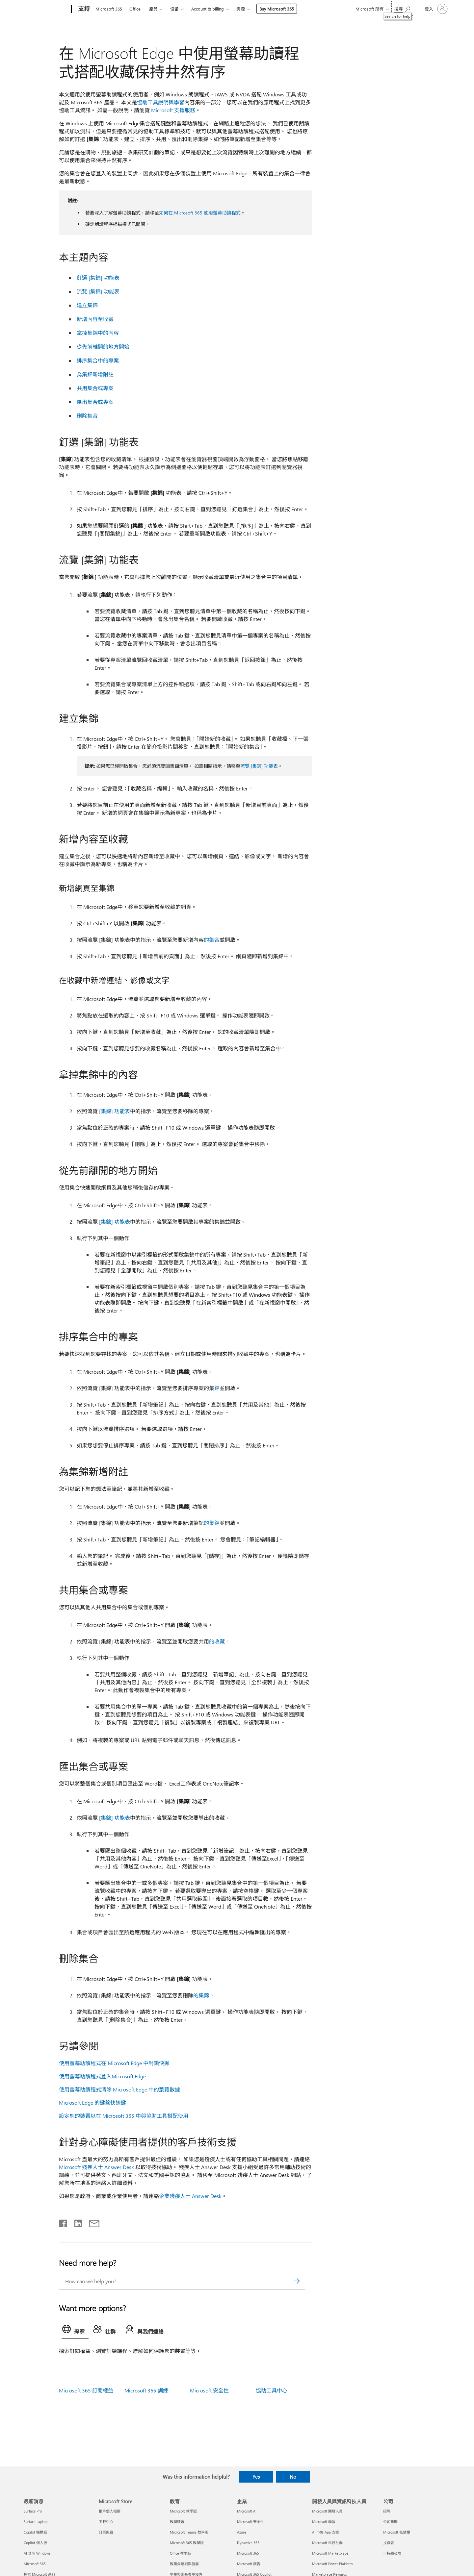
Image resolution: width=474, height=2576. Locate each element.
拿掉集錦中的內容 (98, 332)
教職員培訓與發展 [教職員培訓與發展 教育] (184, 2563)
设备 (174, 9)
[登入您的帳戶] (435, 9)
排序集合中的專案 (98, 360)
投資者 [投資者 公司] (388, 2542)
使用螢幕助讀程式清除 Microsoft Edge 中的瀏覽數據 (119, 2089)
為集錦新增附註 (95, 374)
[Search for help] (402, 8)
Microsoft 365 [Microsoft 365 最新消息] (35, 2563)
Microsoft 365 (108, 9)
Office (135, 9)
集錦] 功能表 (115, 1111)
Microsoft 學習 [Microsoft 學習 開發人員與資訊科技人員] (323, 2521)
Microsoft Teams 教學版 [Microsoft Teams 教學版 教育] (189, 2532)
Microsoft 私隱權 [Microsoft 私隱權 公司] (396, 2532)
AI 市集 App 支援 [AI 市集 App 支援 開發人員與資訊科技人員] (325, 2532)
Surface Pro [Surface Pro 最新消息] (33, 2511)
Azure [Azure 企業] (241, 2532)
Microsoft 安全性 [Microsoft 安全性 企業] (250, 2521)
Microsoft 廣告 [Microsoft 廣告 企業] (248, 2563)
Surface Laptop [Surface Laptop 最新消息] (35, 2521)
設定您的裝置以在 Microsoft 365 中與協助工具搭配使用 (123, 2115)
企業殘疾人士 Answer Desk (190, 2195)
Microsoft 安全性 (209, 2390)
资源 (240, 9)
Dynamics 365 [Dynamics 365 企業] (248, 2542)
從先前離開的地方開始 (103, 346)
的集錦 (212, 1522)
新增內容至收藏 (95, 318)
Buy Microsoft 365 (276, 9)
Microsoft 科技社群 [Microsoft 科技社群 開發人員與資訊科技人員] (327, 2542)
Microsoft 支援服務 (173, 110)
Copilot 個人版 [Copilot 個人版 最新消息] (35, 2542)
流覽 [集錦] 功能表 (98, 291)
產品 (153, 9)
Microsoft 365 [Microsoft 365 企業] (248, 2553)
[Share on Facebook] (63, 2222)
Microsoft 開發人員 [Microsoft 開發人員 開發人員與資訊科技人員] (327, 2511)
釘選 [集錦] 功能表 (98, 277)
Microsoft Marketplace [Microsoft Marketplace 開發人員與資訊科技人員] (330, 2553)
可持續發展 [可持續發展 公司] (392, 2553)
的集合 (212, 939)
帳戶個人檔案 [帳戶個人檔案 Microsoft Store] (109, 2511)
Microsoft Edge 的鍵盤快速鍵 (92, 2102)
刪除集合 (88, 415)
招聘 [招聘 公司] (386, 2511)
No (293, 2476)
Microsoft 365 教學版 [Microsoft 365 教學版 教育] (187, 2542)
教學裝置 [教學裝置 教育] (177, 2521)
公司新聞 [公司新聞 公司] (390, 2521)
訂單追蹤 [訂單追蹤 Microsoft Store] (106, 2532)
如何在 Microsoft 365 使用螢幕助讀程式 (200, 213)
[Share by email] (91, 2222)
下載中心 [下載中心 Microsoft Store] (106, 2521)
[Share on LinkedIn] (75, 2222)
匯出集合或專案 (95, 401)
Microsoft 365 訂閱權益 (86, 2390)
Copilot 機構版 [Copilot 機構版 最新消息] (35, 2532)
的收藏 (217, 1641)
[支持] (83, 9)
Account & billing (207, 9)
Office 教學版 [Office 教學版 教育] (180, 2553)
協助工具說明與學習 (160, 102)
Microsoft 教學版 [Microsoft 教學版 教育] (183, 2511)
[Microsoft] (46, 9)
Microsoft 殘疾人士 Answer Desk (96, 2166)
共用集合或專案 (95, 388)
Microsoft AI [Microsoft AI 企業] (246, 2511)
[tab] (75, 2330)
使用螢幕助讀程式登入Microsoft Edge (102, 2076)
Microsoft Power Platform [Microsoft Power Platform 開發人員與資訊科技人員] (332, 2563)
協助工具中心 (271, 2390)
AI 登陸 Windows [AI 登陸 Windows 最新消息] (37, 2553)
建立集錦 (87, 305)
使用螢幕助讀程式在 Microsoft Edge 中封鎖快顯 (114, 2063)
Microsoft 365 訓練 (146, 2390)
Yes (256, 2476)
